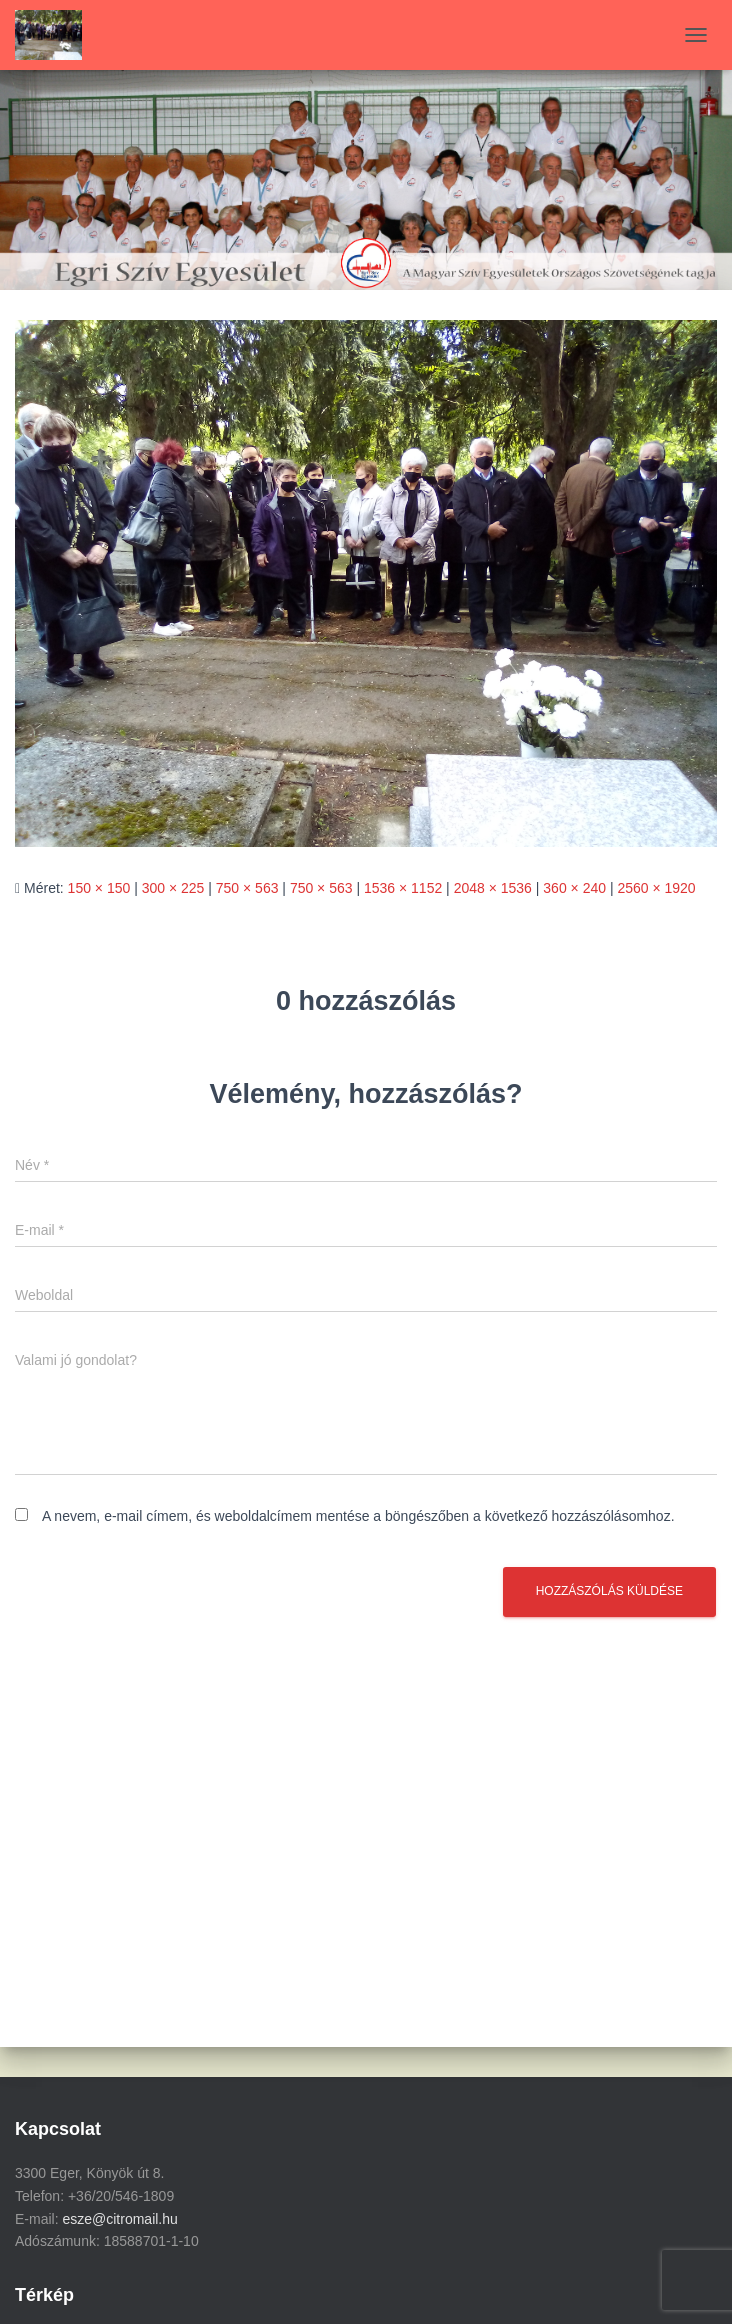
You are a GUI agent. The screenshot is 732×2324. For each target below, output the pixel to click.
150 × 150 (99, 888)
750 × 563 (247, 888)
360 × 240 (574, 888)
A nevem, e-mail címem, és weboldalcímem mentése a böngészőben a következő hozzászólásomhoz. (358, 1516)
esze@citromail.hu (119, 2219)
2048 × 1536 (493, 888)
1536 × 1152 (403, 888)
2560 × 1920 (656, 888)
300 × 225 (173, 888)
